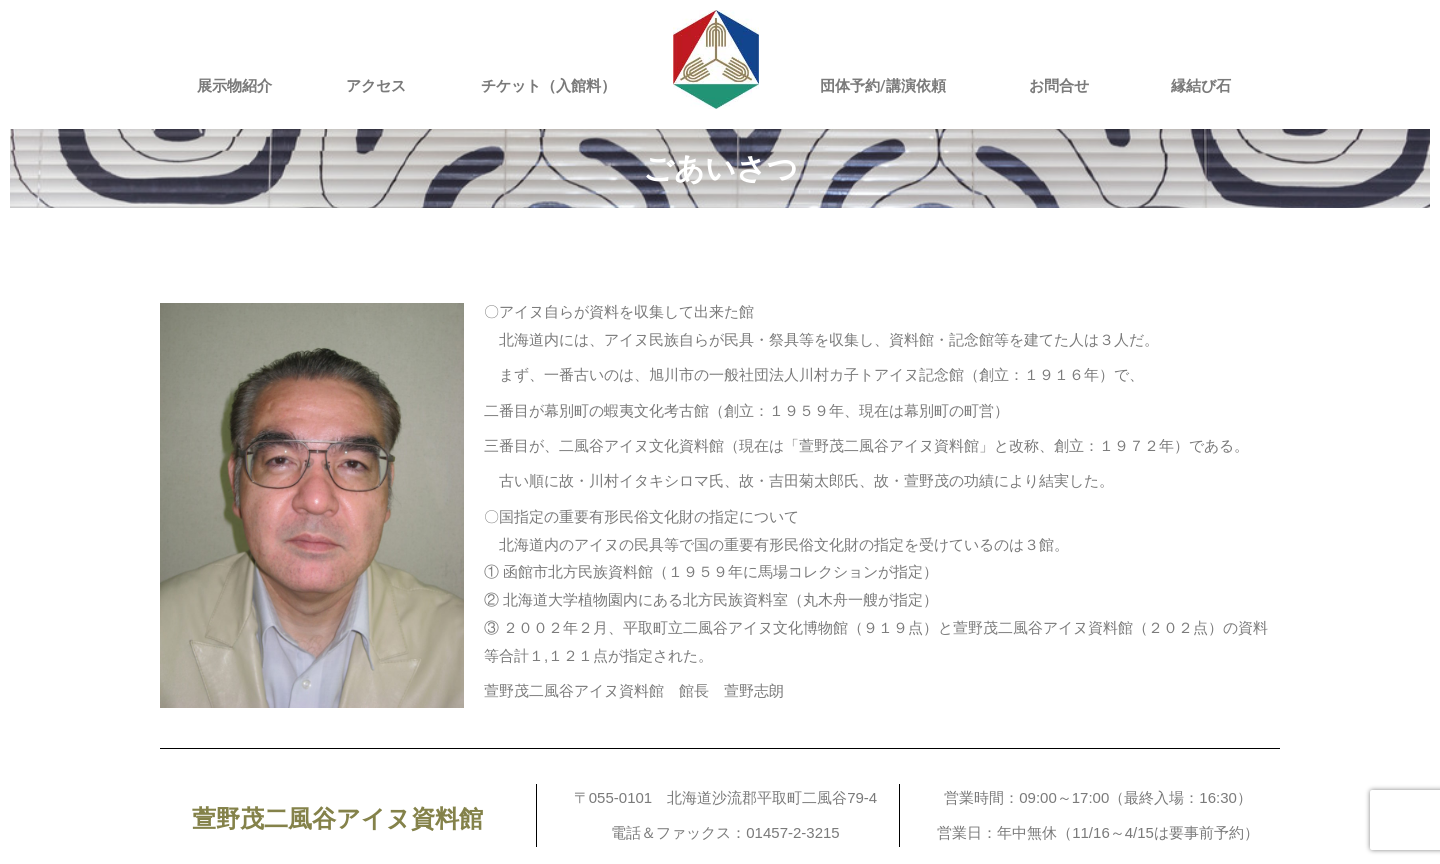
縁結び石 (1201, 86)
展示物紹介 (234, 86)
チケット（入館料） (548, 86)
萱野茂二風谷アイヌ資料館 (337, 819)
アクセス (376, 86)
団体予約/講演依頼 (883, 86)
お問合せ (1059, 86)
